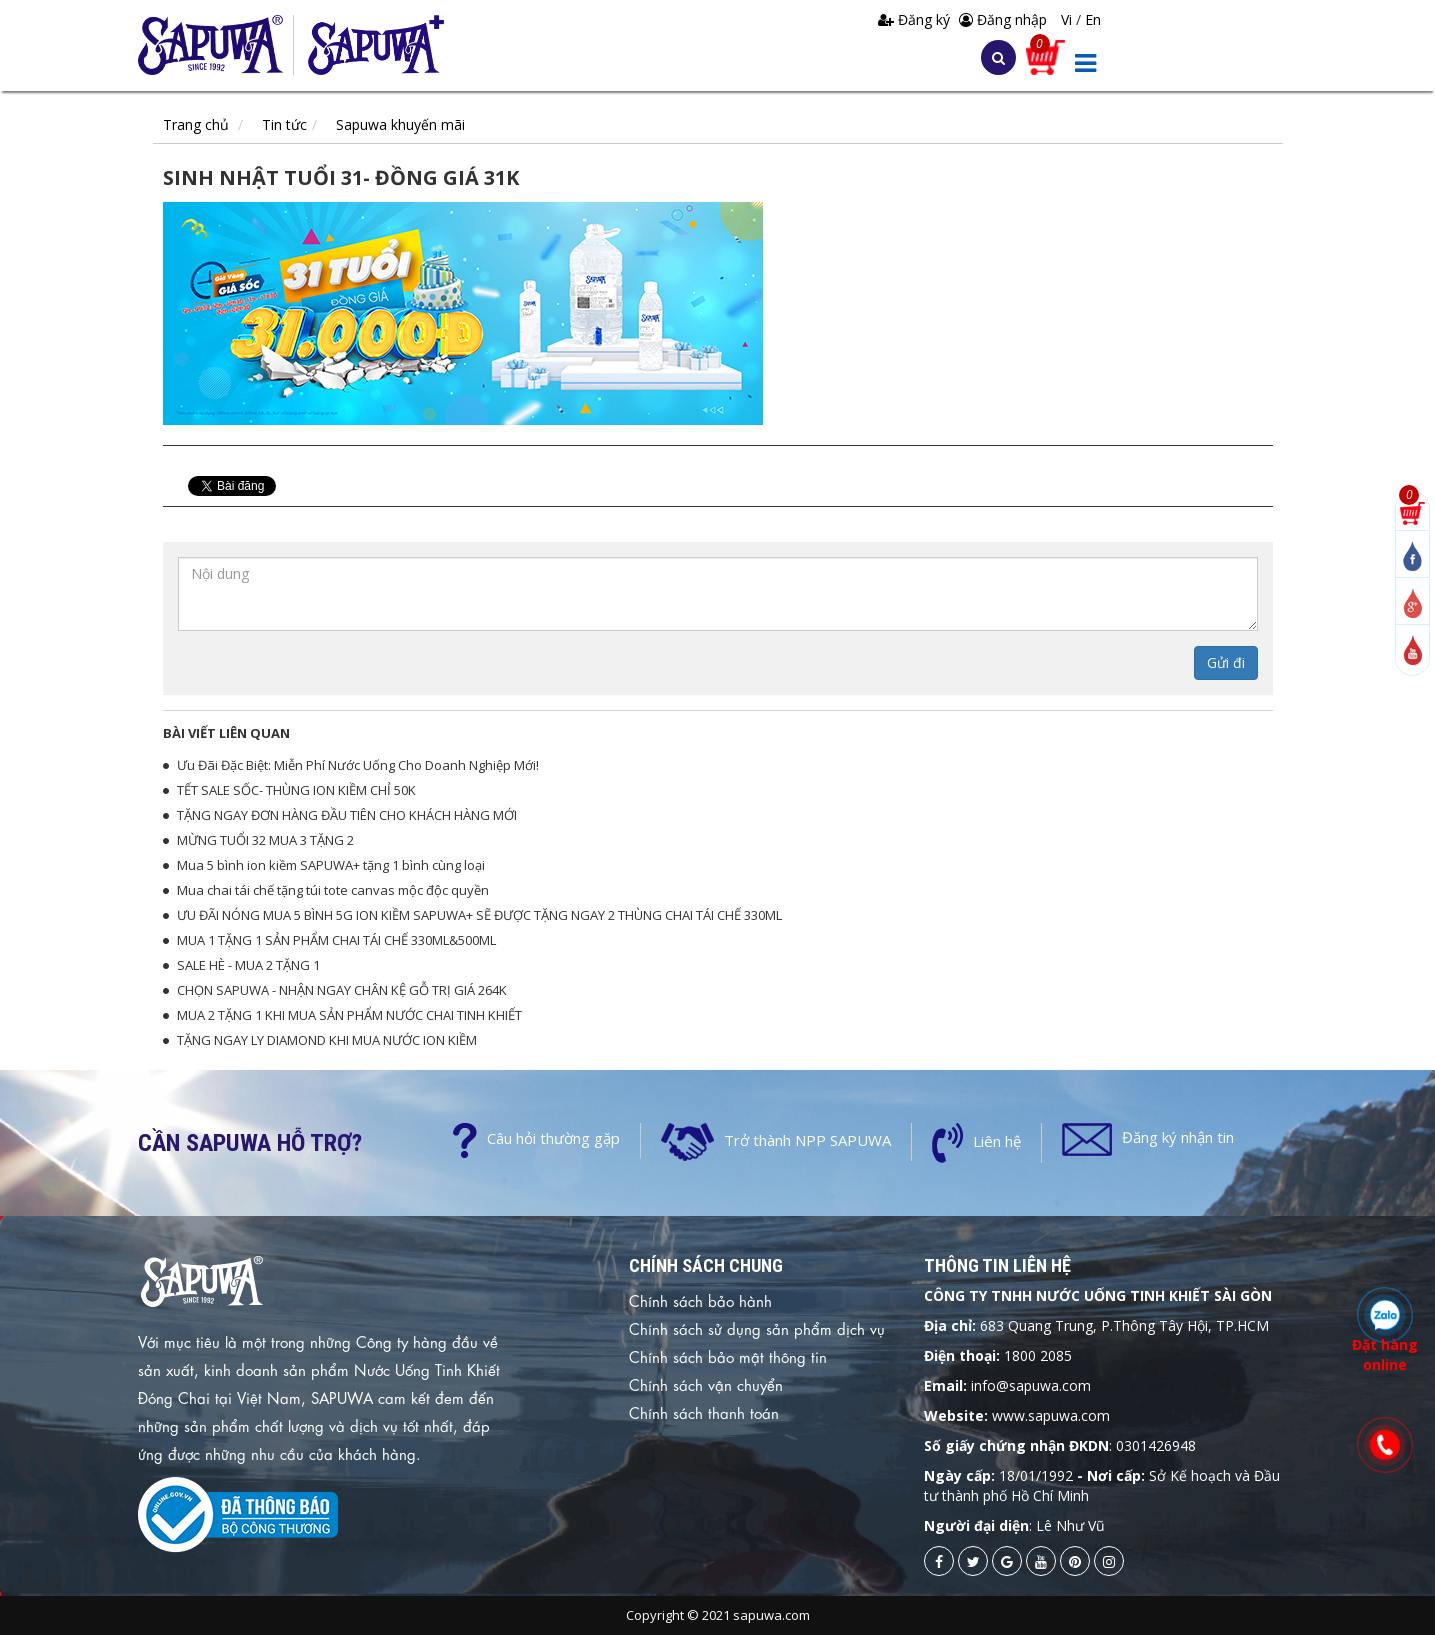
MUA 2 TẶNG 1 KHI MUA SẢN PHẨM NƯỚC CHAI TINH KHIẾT (349, 1015)
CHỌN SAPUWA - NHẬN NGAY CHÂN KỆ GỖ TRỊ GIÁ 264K (342, 990)
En (1093, 19)
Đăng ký (916, 19)
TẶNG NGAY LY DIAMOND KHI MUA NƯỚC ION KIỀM (327, 1040)
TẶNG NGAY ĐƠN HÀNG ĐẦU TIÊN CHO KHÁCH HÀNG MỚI (347, 815)
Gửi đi (1226, 662)
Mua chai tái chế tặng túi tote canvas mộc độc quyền (333, 890)
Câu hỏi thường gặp (553, 1138)
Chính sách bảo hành (700, 1300)
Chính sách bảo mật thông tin (728, 1356)
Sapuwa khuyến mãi (400, 124)
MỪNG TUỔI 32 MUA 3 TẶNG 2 (265, 840)
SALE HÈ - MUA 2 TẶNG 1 (248, 965)
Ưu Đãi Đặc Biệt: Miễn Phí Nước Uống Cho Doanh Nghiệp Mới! (358, 765)
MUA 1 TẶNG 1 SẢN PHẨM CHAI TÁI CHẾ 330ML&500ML (336, 940)
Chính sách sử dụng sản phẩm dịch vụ (757, 1328)
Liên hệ (997, 1141)
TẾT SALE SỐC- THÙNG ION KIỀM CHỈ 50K (296, 790)
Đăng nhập (1003, 19)
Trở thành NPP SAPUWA (807, 1140)
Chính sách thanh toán (704, 1412)
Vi (1068, 19)
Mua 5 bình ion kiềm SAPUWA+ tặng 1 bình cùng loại (331, 865)
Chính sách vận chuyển (706, 1384)
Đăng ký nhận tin (1178, 1137)
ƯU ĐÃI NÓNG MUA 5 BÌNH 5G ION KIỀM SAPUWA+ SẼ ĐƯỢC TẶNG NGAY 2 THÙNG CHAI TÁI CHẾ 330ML (479, 915)
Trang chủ (196, 124)
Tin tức (284, 124)
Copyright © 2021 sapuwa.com (718, 1615)
